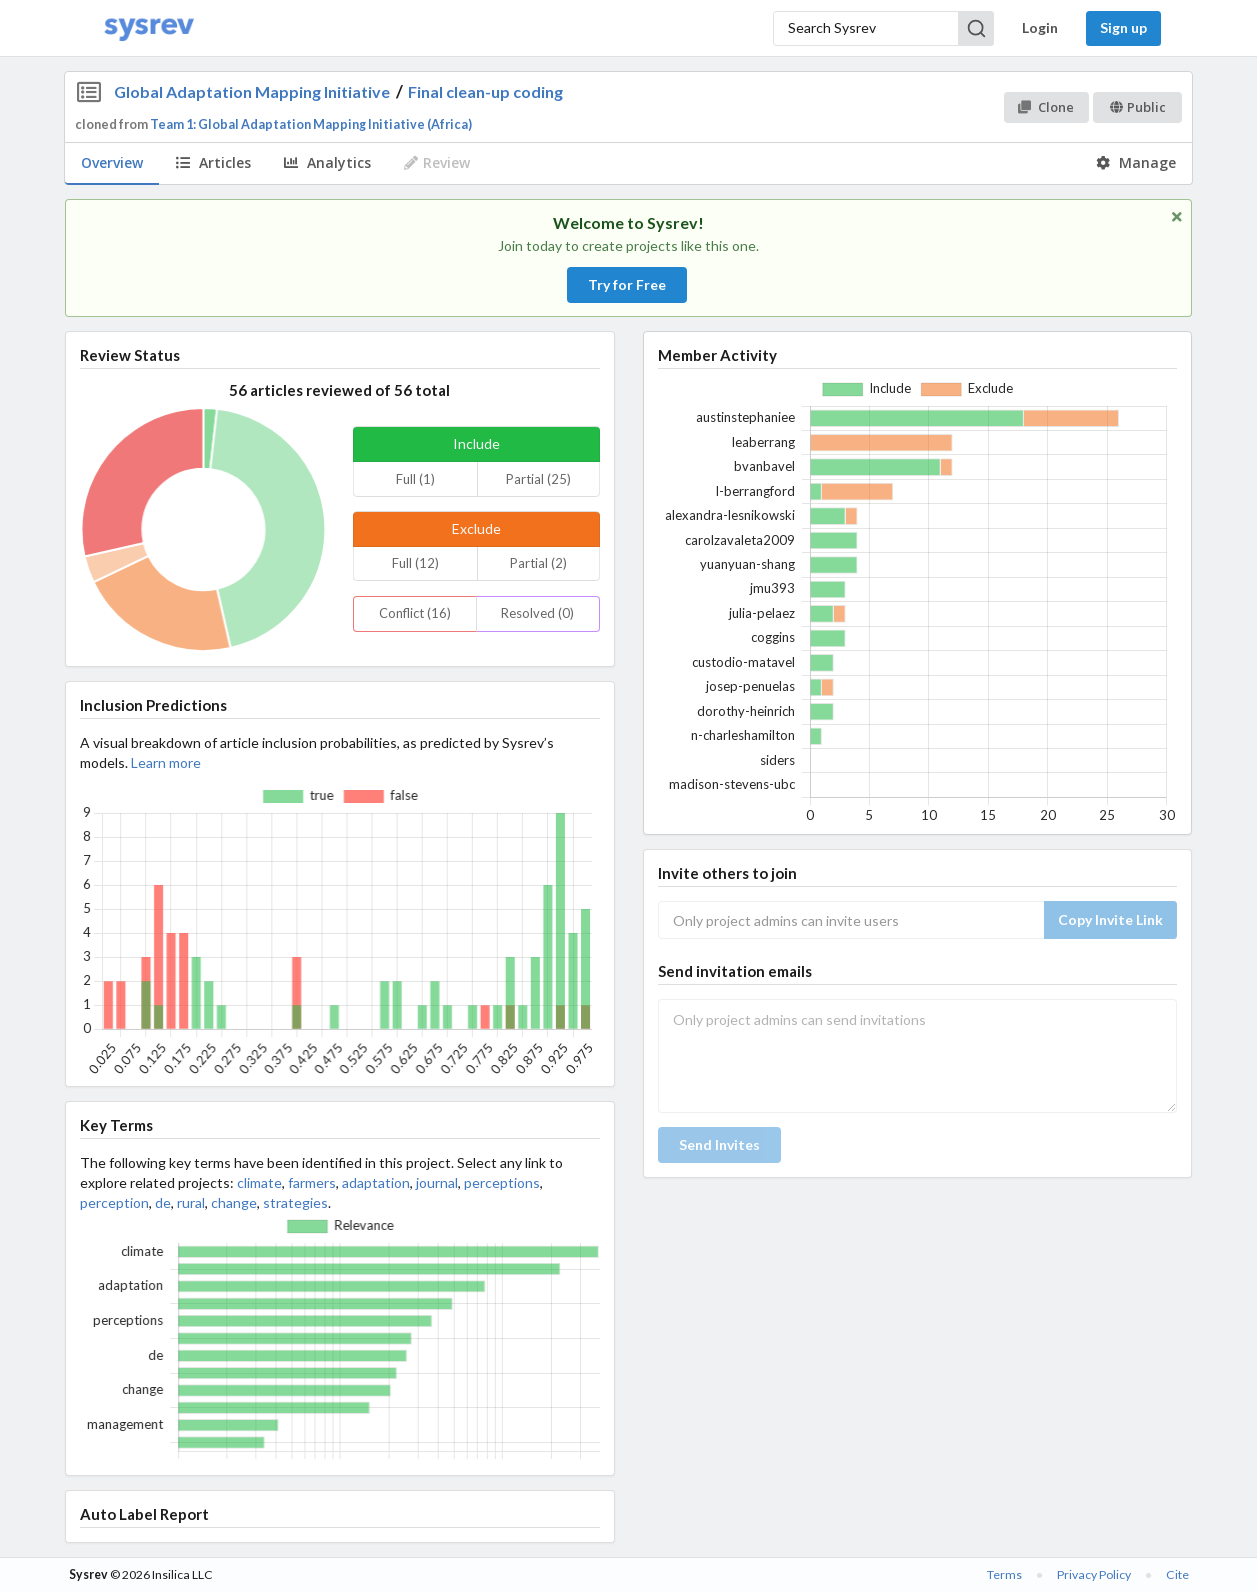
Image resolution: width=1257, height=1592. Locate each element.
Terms (1004, 1574)
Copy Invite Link (1110, 919)
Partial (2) (538, 563)
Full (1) (415, 479)
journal (437, 1182)
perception (114, 1202)
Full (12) (415, 563)
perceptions (502, 1182)
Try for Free (627, 284)
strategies (295, 1202)
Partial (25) (538, 479)
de (163, 1202)
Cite (1177, 1574)
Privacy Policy (1094, 1574)
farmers (312, 1182)
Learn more (166, 762)
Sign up (1123, 27)
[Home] (149, 28)
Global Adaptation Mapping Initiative (252, 91)
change (234, 1202)
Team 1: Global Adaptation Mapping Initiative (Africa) (311, 124)
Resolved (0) (537, 613)
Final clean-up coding (485, 91)
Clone (1045, 107)
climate (259, 1182)
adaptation (376, 1182)
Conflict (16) (415, 613)
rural (191, 1202)
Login (1040, 27)
